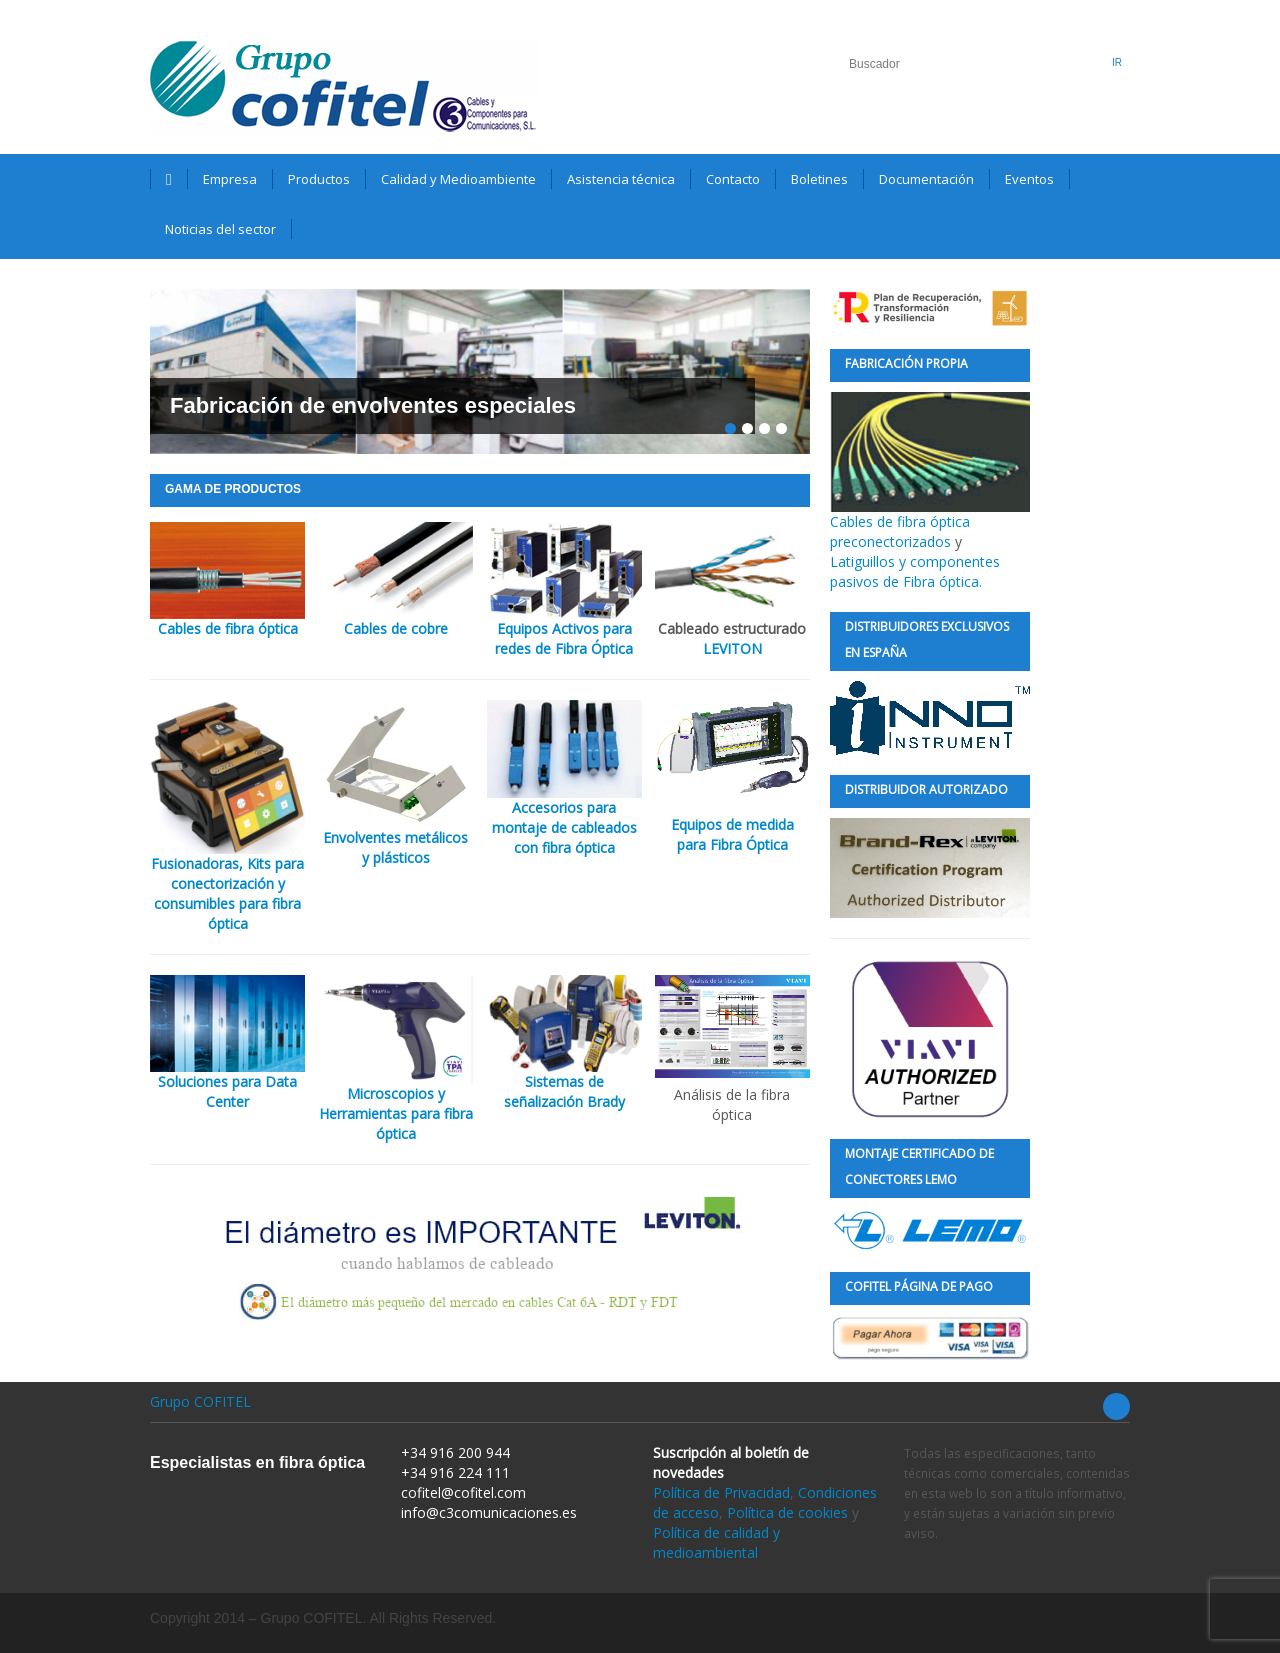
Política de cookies (787, 1512)
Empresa (230, 179)
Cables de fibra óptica (228, 628)
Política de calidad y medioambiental (716, 1542)
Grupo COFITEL (200, 1401)
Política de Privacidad (721, 1492)
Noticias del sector (220, 229)
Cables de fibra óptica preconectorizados (930, 471)
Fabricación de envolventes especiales (373, 405)
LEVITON (732, 648)
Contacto (733, 179)
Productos (319, 179)
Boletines (819, 179)
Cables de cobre (396, 628)
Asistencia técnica (621, 179)
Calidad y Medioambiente (458, 179)
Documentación (926, 179)
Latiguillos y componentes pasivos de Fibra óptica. (915, 571)
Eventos (1029, 179)
